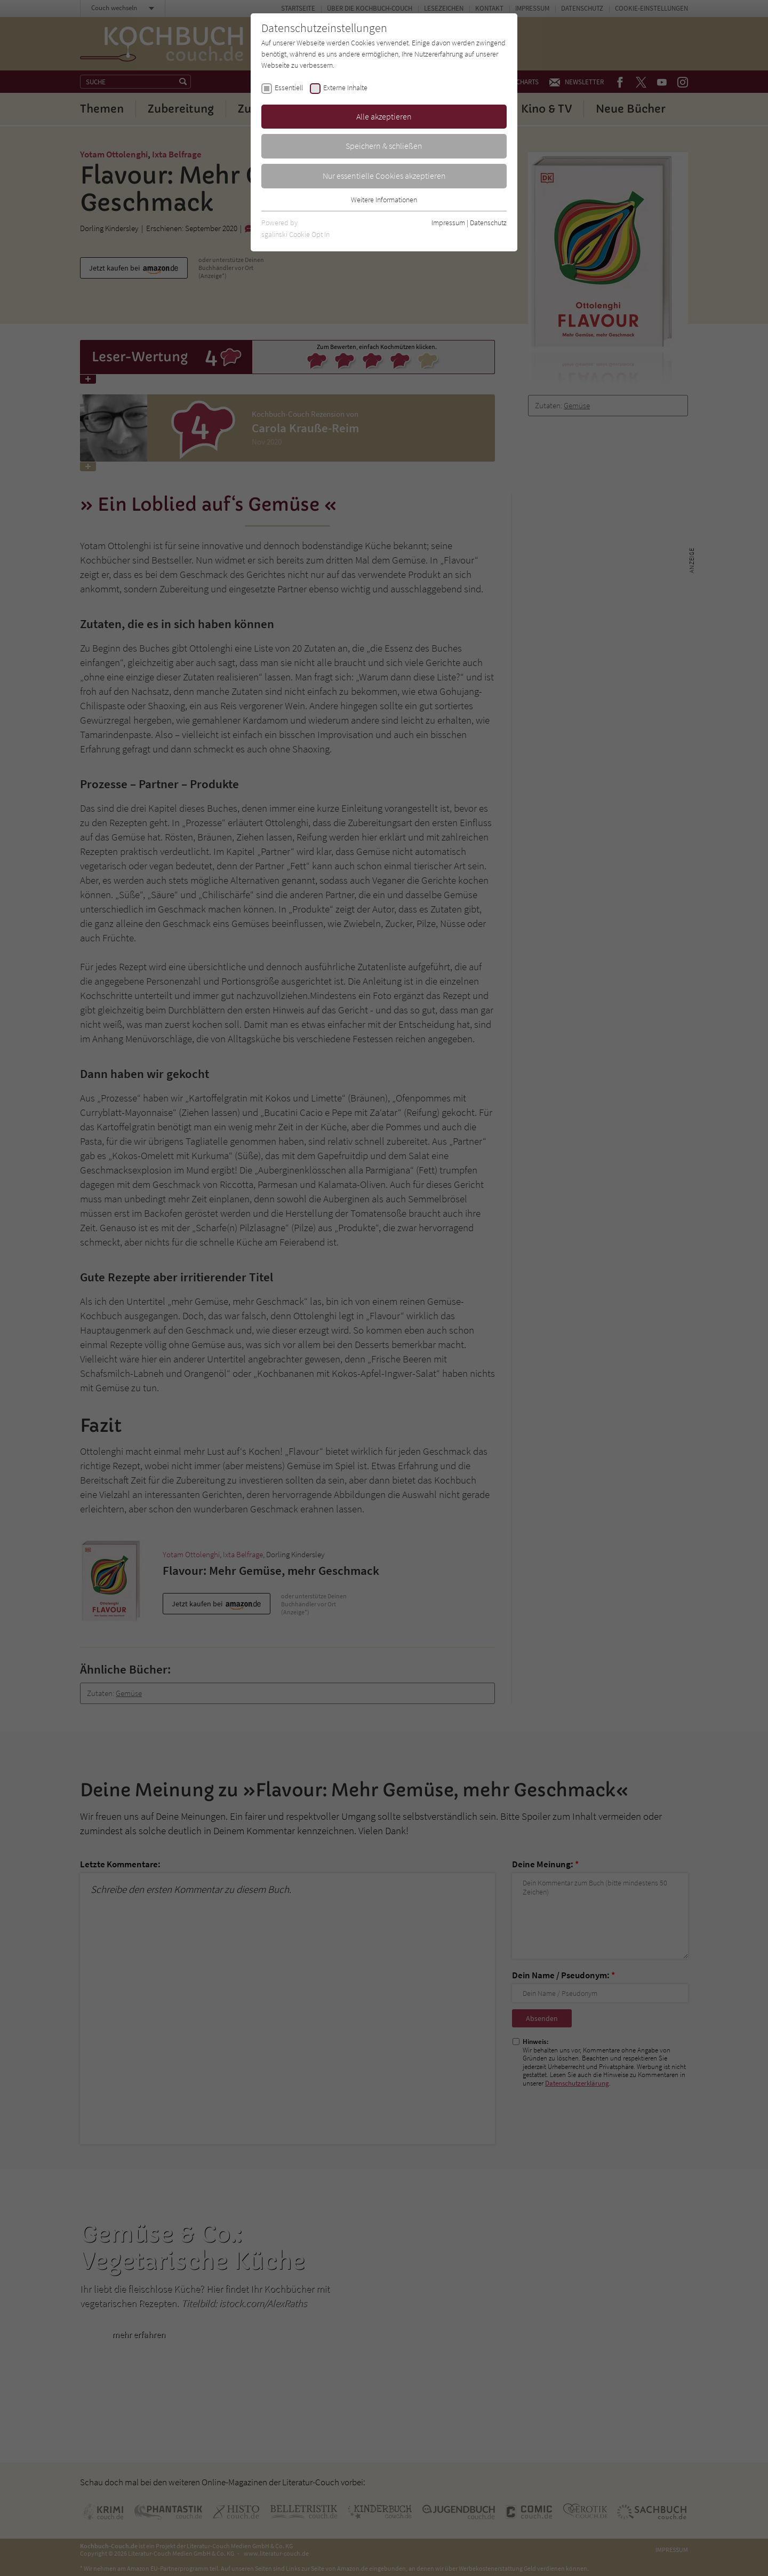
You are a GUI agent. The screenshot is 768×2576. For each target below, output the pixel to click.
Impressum (448, 222)
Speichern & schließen (384, 145)
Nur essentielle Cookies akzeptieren (384, 175)
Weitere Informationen (384, 199)
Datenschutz (488, 222)
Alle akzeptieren (384, 116)
